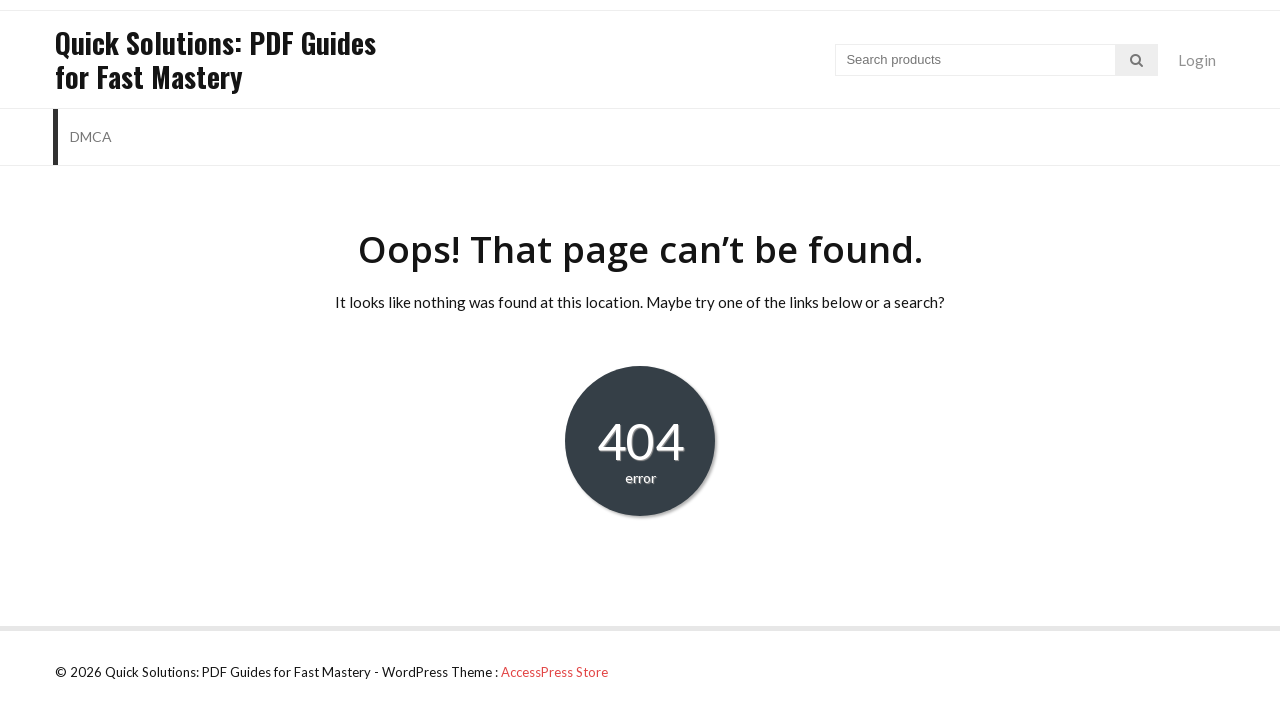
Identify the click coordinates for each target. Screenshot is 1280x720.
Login (1197, 60)
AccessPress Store (554, 672)
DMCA (91, 136)
